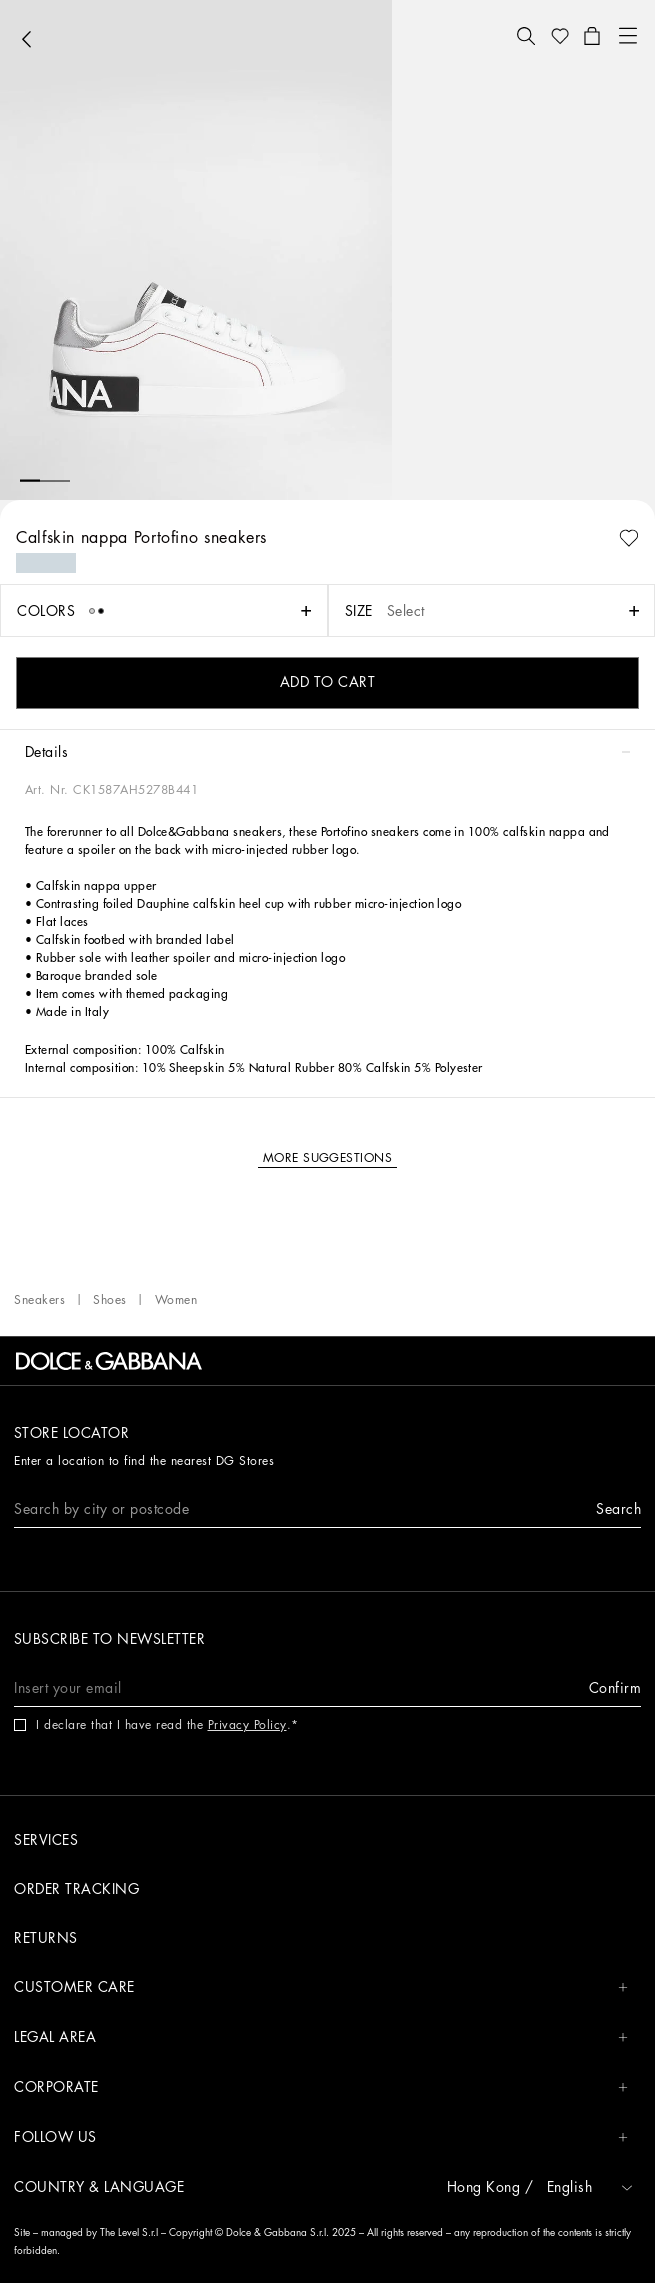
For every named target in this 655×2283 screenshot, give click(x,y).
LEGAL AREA (321, 2037)
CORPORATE (321, 2087)
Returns (46, 1938)
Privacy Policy (247, 1725)
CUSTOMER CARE (321, 1987)
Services (46, 1840)
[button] (526, 36)
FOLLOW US (321, 2137)
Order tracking (76, 1889)
